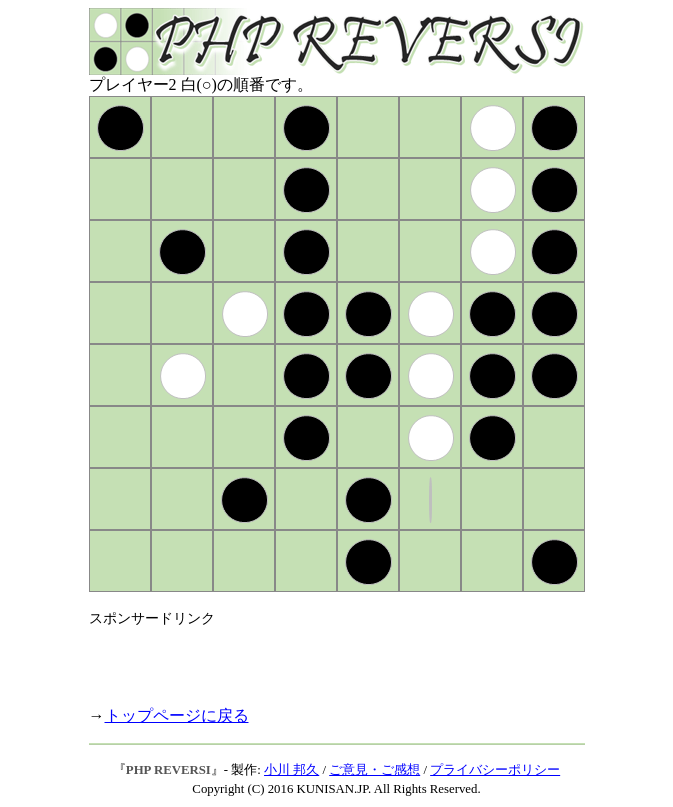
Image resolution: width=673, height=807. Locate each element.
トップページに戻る (177, 715)
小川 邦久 (291, 770)
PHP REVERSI (168, 770)
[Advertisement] (323, 658)
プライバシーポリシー (495, 770)
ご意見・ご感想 (374, 770)
